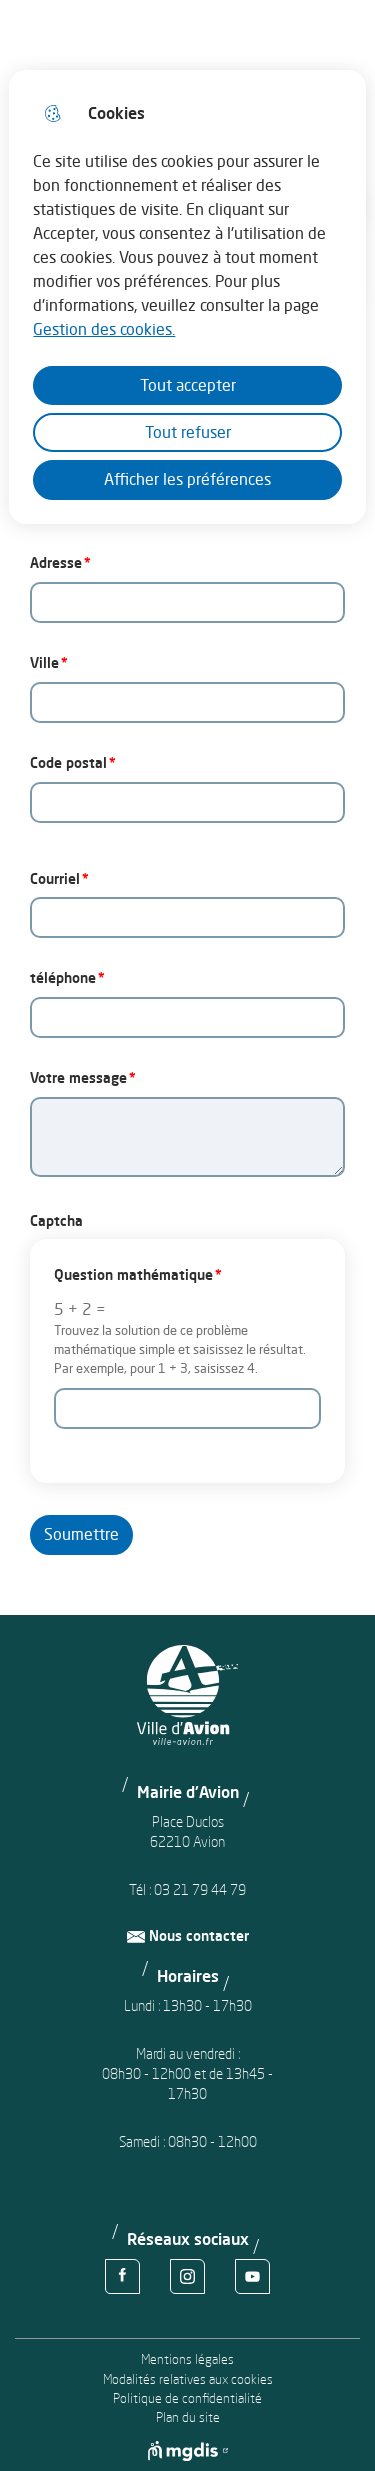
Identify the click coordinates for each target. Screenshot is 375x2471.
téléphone (63, 977)
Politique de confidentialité (187, 2398)
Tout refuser (188, 432)
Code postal (68, 762)
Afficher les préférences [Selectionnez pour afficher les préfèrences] (187, 479)
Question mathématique (133, 1274)
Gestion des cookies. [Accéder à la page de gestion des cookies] (104, 329)
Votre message (78, 1077)
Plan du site (188, 2417)
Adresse (56, 562)
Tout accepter (188, 385)
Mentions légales (187, 2359)
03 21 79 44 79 (200, 1889)
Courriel (55, 878)
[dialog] (187, 297)
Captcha (56, 1220)
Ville (44, 662)
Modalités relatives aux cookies (188, 2379)
